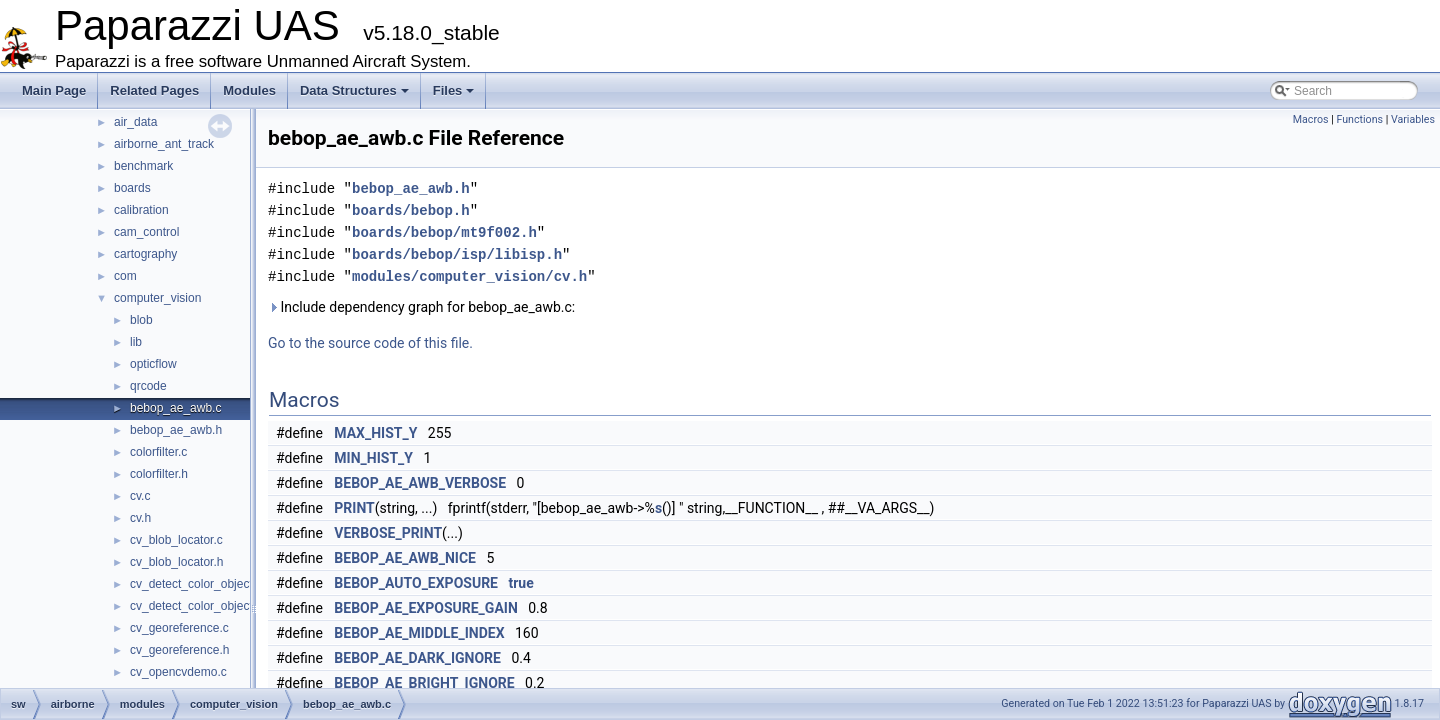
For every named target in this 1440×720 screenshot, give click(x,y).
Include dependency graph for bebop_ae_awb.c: (421, 307)
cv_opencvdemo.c (178, 672)
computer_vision (157, 298)
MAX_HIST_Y (375, 433)
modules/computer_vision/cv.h (469, 276)
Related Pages (154, 90)
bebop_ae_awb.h (176, 430)
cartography (145, 254)
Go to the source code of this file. (370, 343)
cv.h (140, 518)
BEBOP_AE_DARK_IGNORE (417, 658)
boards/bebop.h (411, 210)
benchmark (143, 166)
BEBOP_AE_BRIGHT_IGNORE (424, 683)
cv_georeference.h (179, 650)
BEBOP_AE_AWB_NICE (405, 558)
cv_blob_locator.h (176, 562)
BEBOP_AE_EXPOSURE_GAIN (425, 608)
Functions (1359, 119)
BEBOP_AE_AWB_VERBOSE (420, 483)
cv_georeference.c (179, 628)
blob (141, 320)
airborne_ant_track (164, 144)
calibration (141, 210)
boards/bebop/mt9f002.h (444, 232)
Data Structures (354, 90)
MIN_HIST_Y (373, 458)
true (520, 583)
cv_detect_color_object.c (196, 584)
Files (454, 90)
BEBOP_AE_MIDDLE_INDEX (419, 633)
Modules (249, 90)
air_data (135, 122)
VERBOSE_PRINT (388, 533)
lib (136, 342)
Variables (1413, 119)
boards (132, 188)
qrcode (148, 386)
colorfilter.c (158, 452)
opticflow (153, 364)
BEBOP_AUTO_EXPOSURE (416, 583)
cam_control (146, 232)
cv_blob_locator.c (176, 540)
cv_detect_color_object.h (196, 606)
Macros (1311, 119)
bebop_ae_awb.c (175, 408)
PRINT (354, 508)
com (125, 276)
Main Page (54, 90)
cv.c (140, 496)
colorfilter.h (159, 474)
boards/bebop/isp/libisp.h (457, 254)
